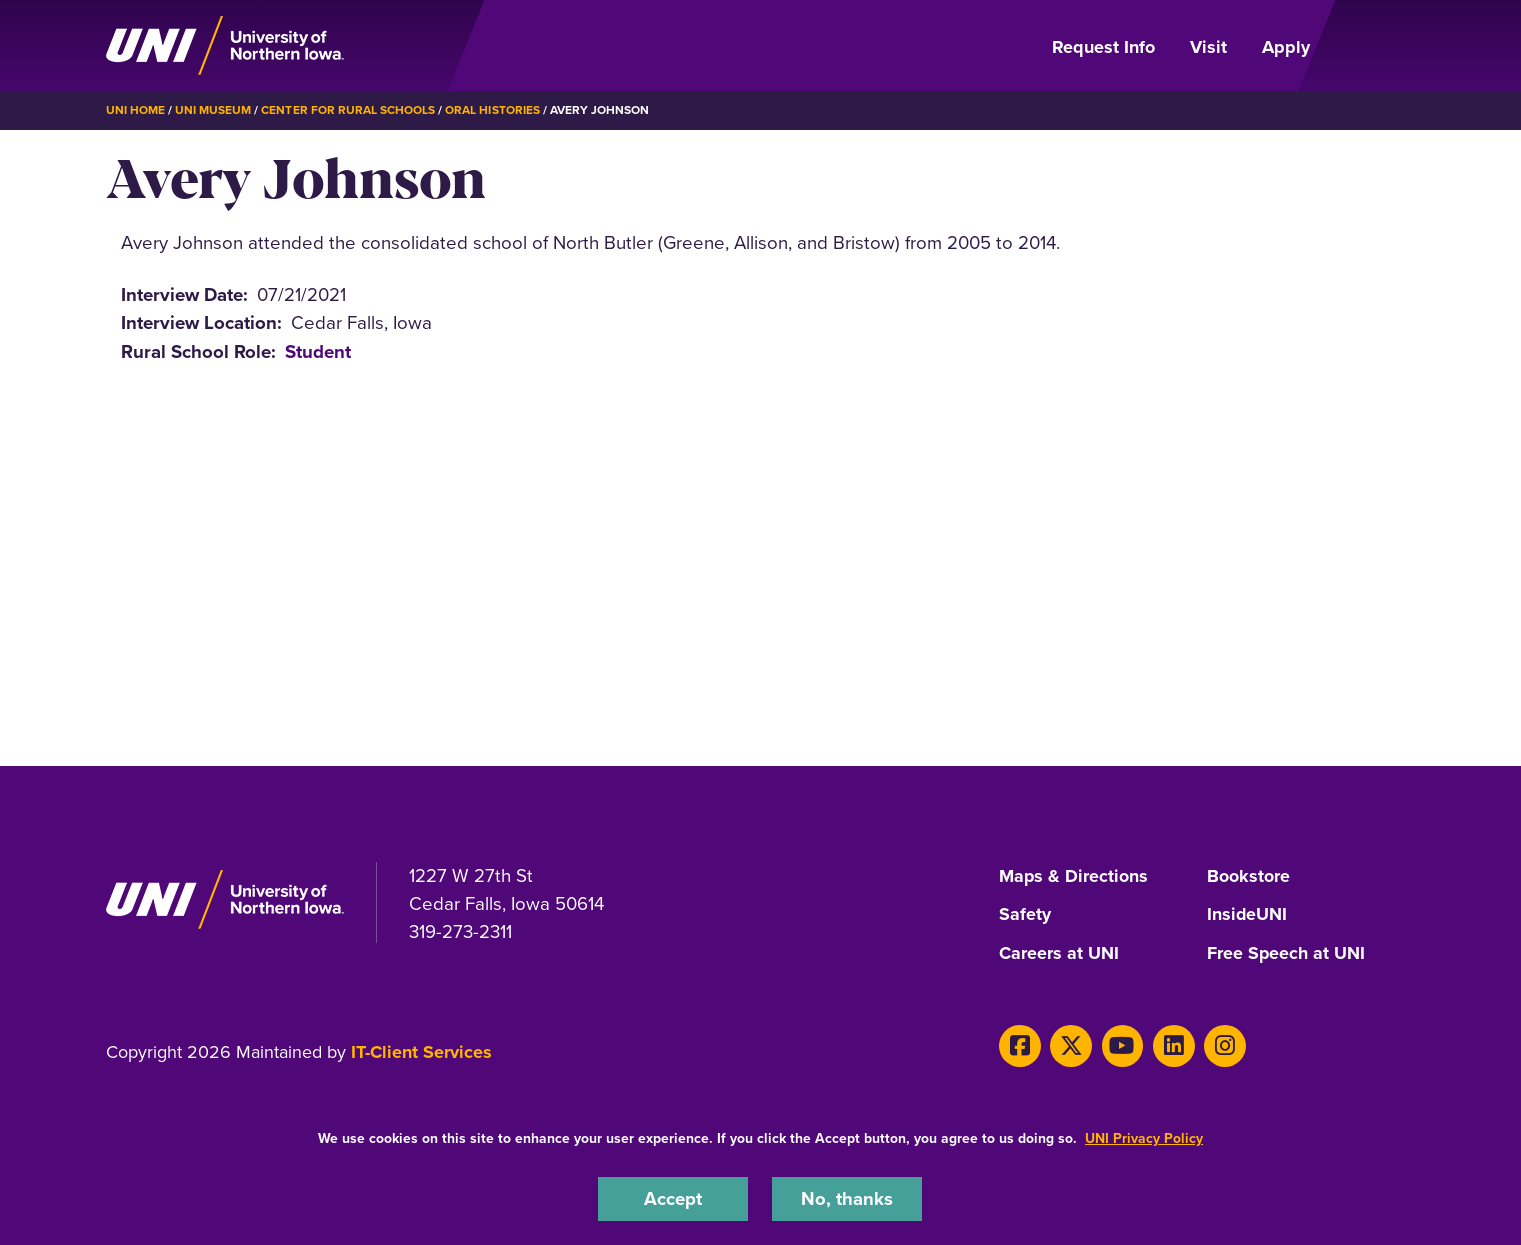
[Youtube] (1120, 1042)
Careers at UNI (1059, 951)
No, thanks (847, 1198)
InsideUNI (1247, 914)
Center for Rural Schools (348, 110)
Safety (1025, 914)
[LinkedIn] (1171, 1042)
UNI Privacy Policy (1144, 1138)
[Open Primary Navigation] (1374, 46)
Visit (1208, 47)
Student (318, 350)
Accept (673, 1198)
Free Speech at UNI (1286, 951)
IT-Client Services (421, 1049)
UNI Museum (213, 110)
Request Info (1103, 47)
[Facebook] (1019, 1042)
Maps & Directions (1074, 876)
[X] (1069, 1042)
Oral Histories (492, 110)
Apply (1286, 47)
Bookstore (1248, 876)
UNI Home (135, 110)
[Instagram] (1221, 1042)
